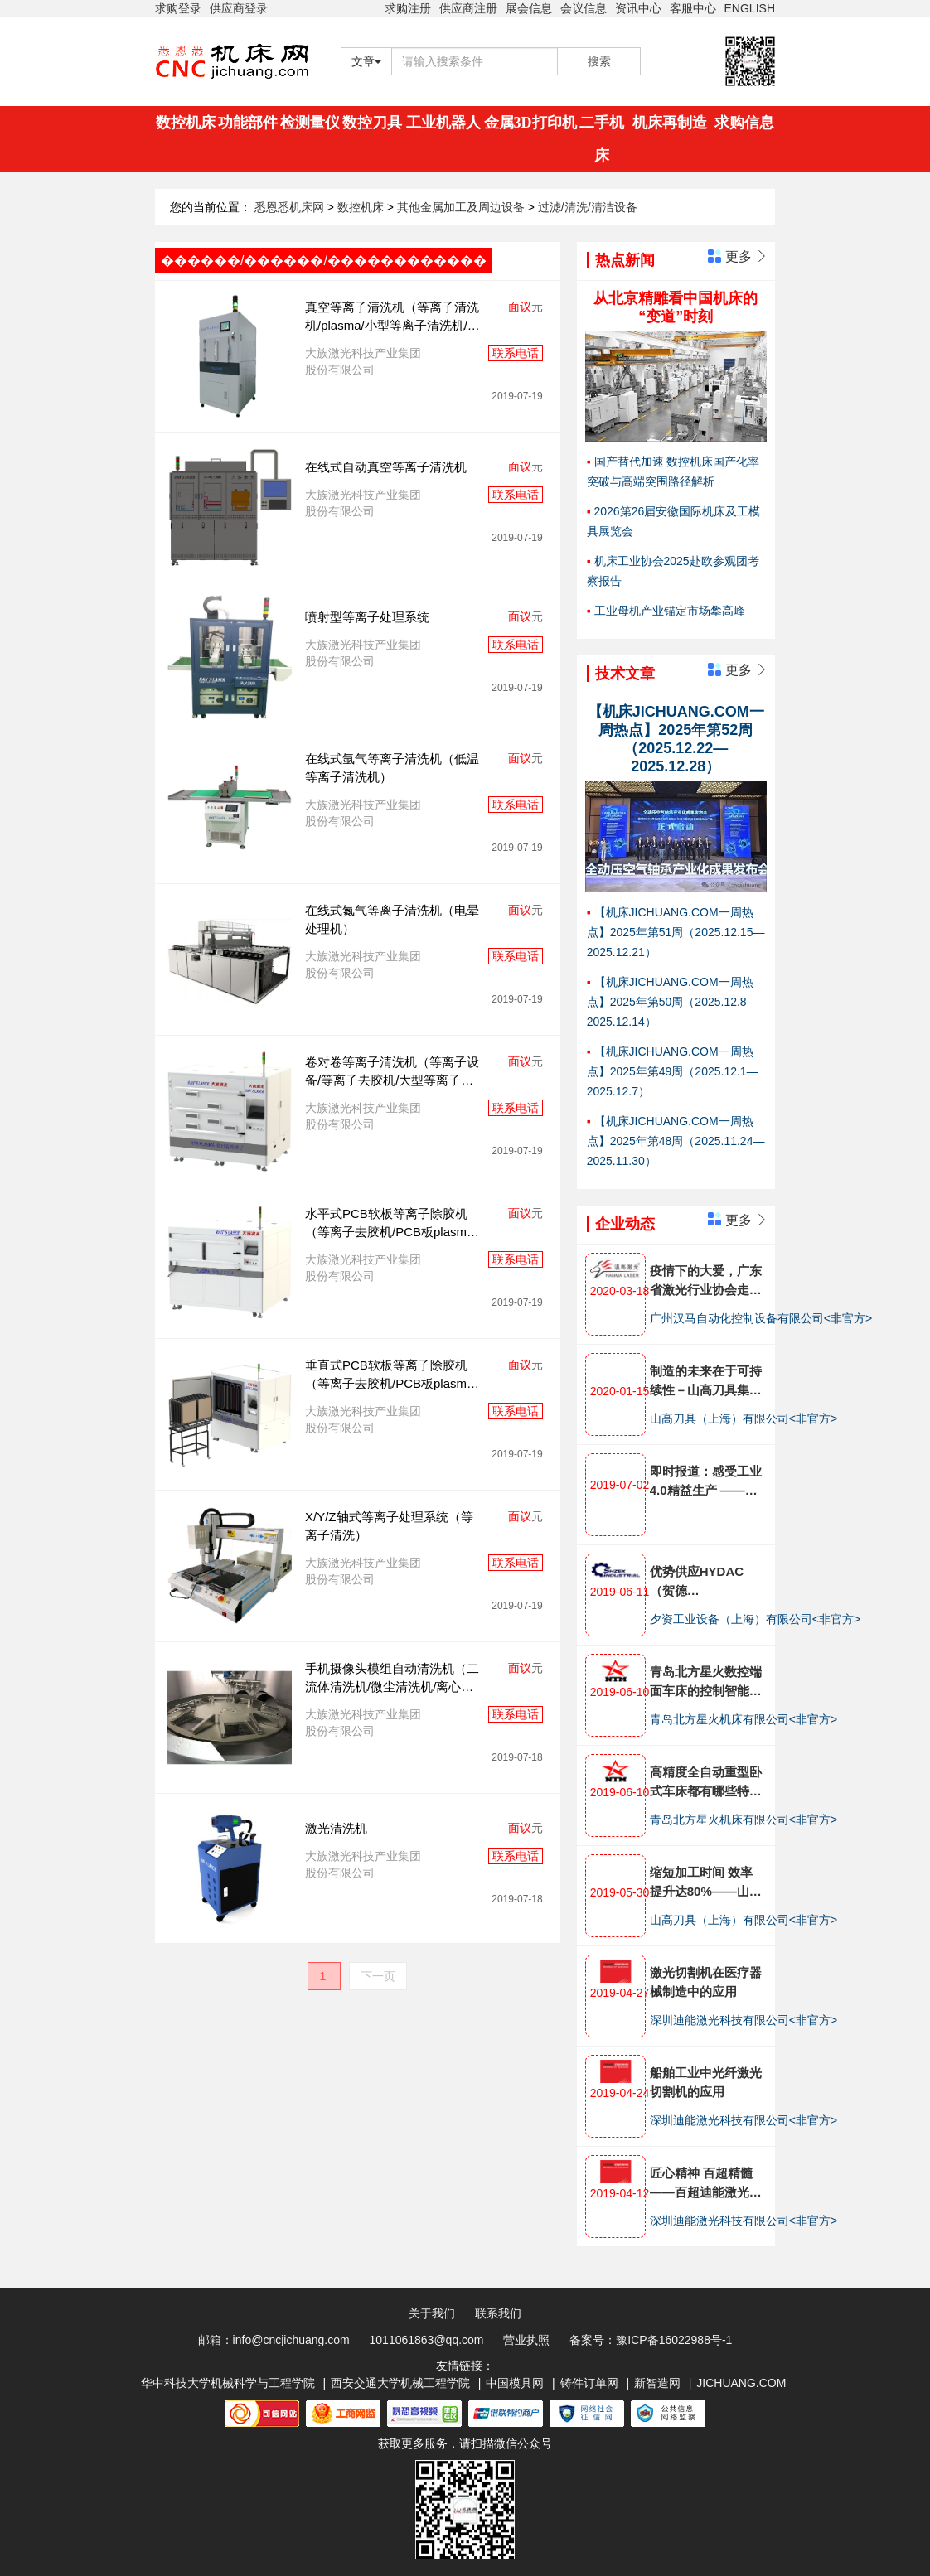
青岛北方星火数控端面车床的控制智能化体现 (706, 1682)
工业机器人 (443, 122)
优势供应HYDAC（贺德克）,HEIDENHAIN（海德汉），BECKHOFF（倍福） (703, 1582)
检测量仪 (310, 122)
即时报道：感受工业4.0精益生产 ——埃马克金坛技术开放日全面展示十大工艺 (706, 1482)
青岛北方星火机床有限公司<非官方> (743, 1719)
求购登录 (178, 8)
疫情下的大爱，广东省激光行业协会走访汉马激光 (706, 1281)
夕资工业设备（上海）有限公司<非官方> (755, 1619)
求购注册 (408, 8)
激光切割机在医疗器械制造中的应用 (706, 1981)
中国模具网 (515, 2383)
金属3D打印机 (530, 122)
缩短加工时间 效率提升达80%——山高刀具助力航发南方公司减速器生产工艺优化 (706, 1883)
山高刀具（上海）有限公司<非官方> (743, 1418)
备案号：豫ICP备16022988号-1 (650, 2339)
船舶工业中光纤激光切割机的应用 (706, 2082)
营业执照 (526, 2339)
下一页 (378, 1976)
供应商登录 (239, 8)
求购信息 (744, 122)
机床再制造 (669, 122)
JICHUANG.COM (741, 2383)
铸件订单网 (589, 2383)
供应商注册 (468, 8)
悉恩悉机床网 (289, 207)
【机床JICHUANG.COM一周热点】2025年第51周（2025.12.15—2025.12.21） (676, 932)
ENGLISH (749, 8)
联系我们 (498, 2313)
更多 (738, 256)
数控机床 (186, 122)
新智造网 (657, 2383)
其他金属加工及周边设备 (462, 207)
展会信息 (529, 8)
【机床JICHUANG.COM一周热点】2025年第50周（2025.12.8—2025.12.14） (672, 1001)
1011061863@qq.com (427, 2339)
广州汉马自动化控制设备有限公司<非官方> (761, 1318)
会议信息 (583, 8)
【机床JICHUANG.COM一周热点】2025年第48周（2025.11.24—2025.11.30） (676, 1140)
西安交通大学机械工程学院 (400, 2383)
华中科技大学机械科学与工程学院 (228, 2383)
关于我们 (432, 2313)
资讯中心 (638, 8)
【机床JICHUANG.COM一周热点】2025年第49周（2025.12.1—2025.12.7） (672, 1071)
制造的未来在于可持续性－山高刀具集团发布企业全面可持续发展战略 (706, 1381)
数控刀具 (372, 122)
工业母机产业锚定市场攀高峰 (669, 610)
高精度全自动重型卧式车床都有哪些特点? (706, 1782)
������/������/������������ (324, 261)
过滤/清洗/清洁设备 (587, 207)
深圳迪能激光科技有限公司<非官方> (743, 2020)
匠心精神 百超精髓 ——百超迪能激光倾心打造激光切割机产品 (706, 2183)
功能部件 (248, 122)
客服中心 (693, 8)
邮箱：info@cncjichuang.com (274, 2339)
